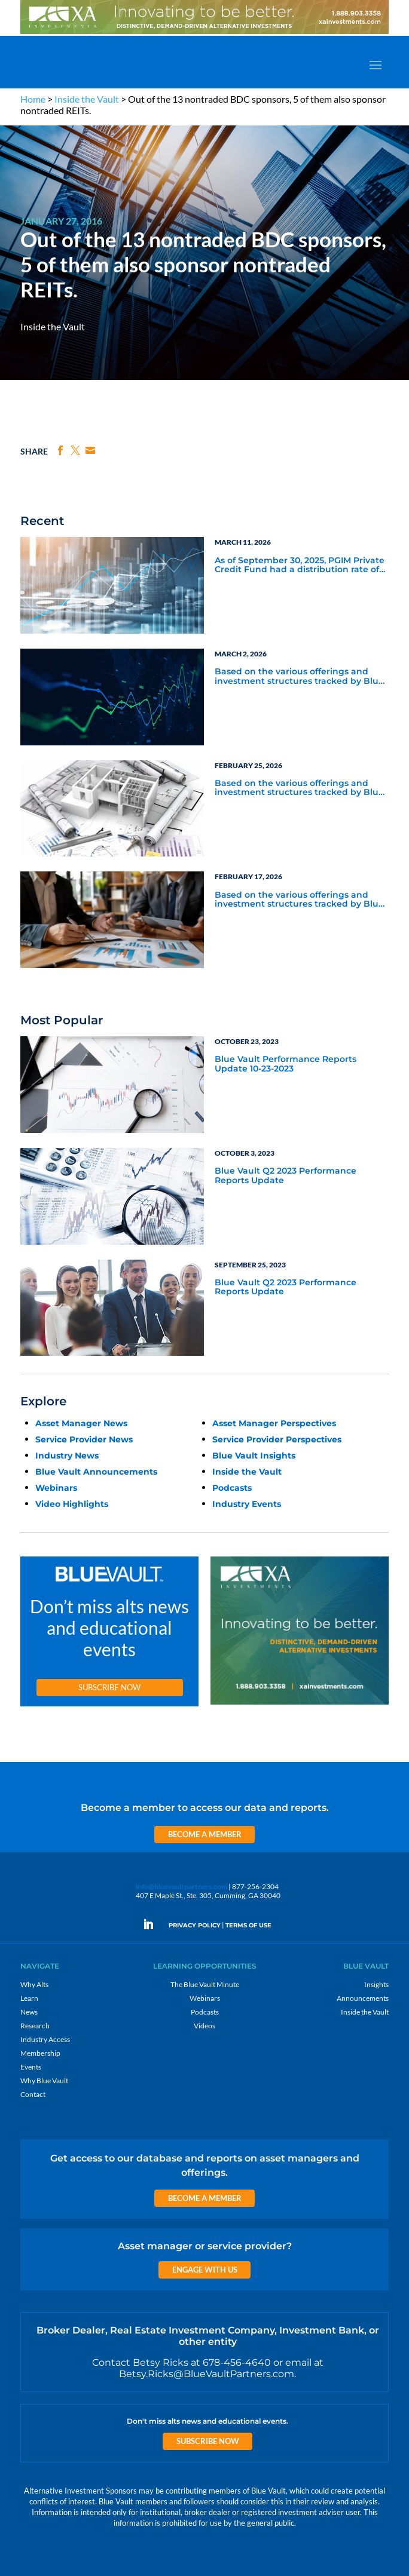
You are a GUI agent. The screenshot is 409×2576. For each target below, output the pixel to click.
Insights (376, 1984)
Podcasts (232, 1487)
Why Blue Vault (44, 2080)
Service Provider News (84, 1439)
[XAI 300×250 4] (299, 1705)
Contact (32, 2094)
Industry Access (45, 2039)
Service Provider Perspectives (276, 1439)
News (29, 2011)
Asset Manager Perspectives (274, 1423)
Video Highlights (71, 1504)
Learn (29, 1998)
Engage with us (204, 2269)
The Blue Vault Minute (204, 1984)
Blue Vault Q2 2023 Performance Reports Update (285, 1175)
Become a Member (205, 1834)
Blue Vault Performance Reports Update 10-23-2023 (285, 1064)
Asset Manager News (81, 1423)
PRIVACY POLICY (195, 1925)
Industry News (67, 1455)
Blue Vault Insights (253, 1455)
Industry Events (246, 1504)
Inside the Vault (86, 99)
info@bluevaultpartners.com (181, 1886)
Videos (204, 2025)
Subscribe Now (109, 1687)
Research (35, 2025)
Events (30, 2066)
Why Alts (34, 1984)
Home (32, 99)
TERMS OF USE (248, 1925)
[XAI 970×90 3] (204, 33)
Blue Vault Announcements (96, 1471)
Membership (40, 2053)
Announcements (363, 1998)
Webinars (56, 1487)
